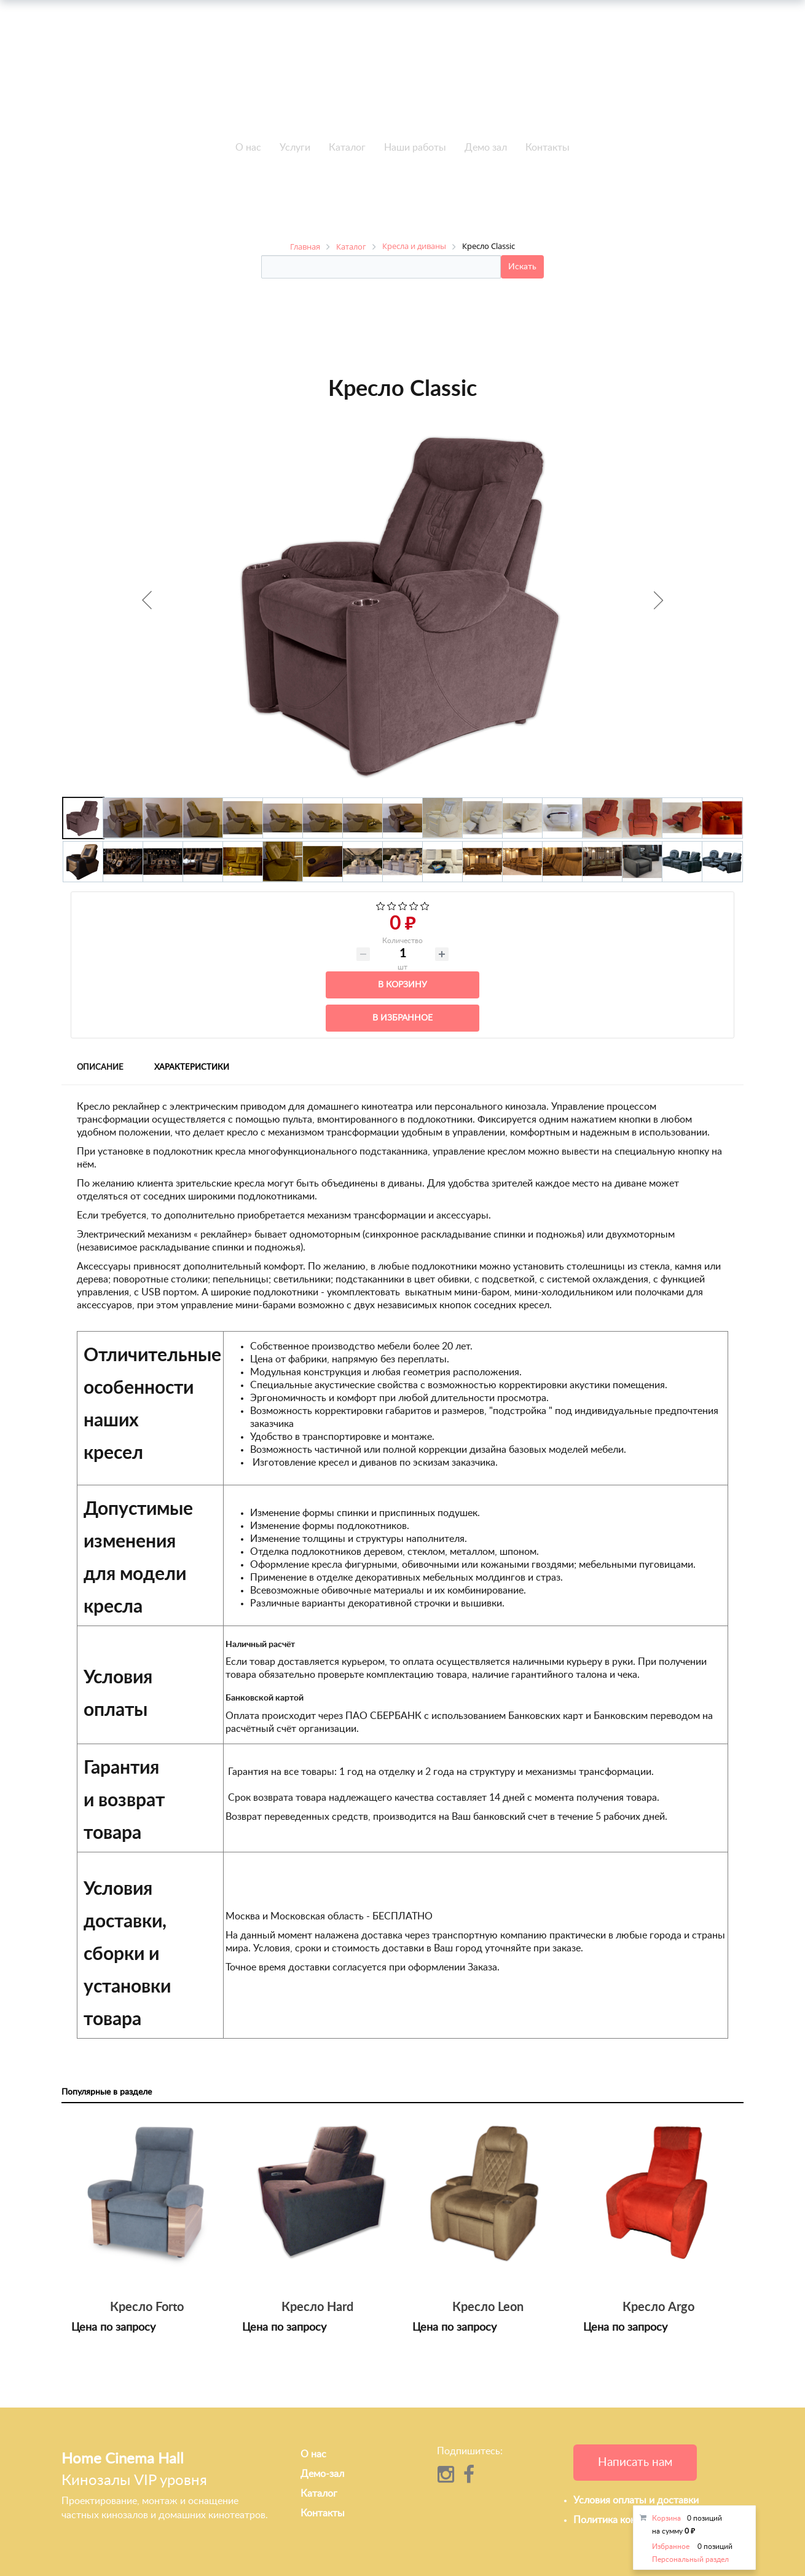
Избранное (670, 2546)
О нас (248, 147)
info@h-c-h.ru (606, 77)
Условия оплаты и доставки (636, 2500)
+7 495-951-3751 (199, 65)
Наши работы (415, 147)
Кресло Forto (147, 2307)
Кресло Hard (317, 2307)
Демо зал (486, 147)
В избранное (402, 1018)
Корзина (666, 2518)
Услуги (295, 147)
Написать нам (635, 2462)
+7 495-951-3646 (199, 79)
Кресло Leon (488, 2307)
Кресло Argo (658, 2307)
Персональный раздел (690, 2559)
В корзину (402, 985)
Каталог (347, 147)
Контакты (547, 147)
